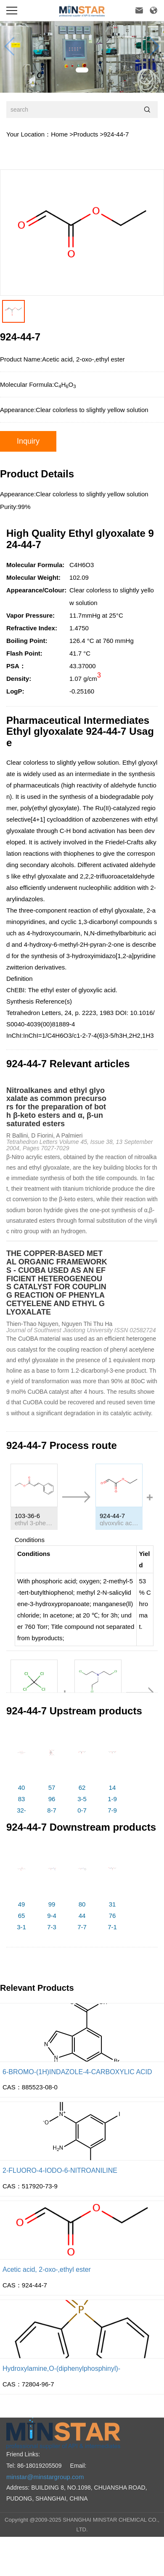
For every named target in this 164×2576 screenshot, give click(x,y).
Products (85, 134)
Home (59, 134)
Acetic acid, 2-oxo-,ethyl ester (47, 2269)
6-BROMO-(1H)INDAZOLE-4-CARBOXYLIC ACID (77, 2071)
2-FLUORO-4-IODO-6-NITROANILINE (60, 2170)
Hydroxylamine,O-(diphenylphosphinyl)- (61, 2368)
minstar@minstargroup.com (45, 2476)
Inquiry (28, 441)
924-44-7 (116, 134)
